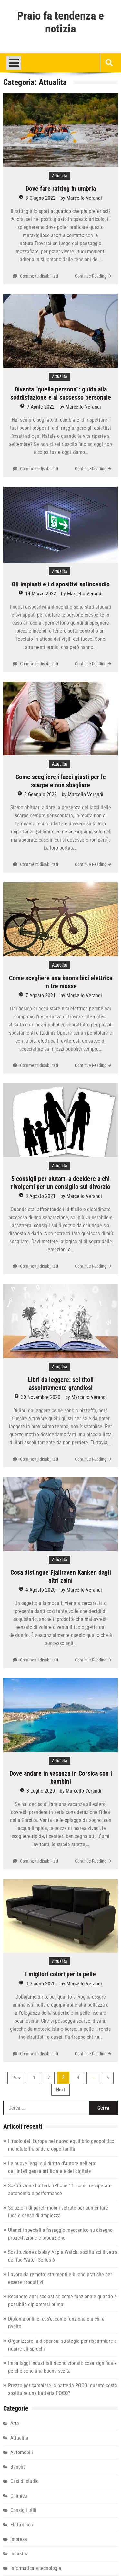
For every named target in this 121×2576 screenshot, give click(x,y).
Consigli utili (23, 2510)
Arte (14, 2423)
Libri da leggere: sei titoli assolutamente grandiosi (61, 1384)
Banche (18, 2467)
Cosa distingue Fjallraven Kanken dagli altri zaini (60, 1576)
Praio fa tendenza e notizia (60, 22)
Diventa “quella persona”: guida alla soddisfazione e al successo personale (60, 393)
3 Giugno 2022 (40, 198)
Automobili (21, 2452)
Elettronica (21, 2525)
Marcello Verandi (84, 198)
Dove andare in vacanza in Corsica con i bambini (60, 1777)
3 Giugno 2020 (40, 1984)
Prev (16, 2078)
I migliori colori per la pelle (60, 1974)
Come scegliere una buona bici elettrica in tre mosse (60, 982)
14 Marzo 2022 (40, 594)
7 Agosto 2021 (40, 995)
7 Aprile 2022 (41, 407)
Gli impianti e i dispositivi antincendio (61, 584)
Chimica (18, 2496)
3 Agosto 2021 (40, 1196)
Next (60, 2090)
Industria (19, 2554)
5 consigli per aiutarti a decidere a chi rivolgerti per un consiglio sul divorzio (60, 1183)
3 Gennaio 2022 (40, 794)
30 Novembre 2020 (40, 1397)
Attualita (59, 175)
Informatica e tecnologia (35, 2568)
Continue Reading (90, 276)
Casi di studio (24, 2481)
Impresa (18, 2539)
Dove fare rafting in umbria (60, 188)
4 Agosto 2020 (40, 1590)
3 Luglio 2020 (40, 1791)
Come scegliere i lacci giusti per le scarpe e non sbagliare (60, 781)
